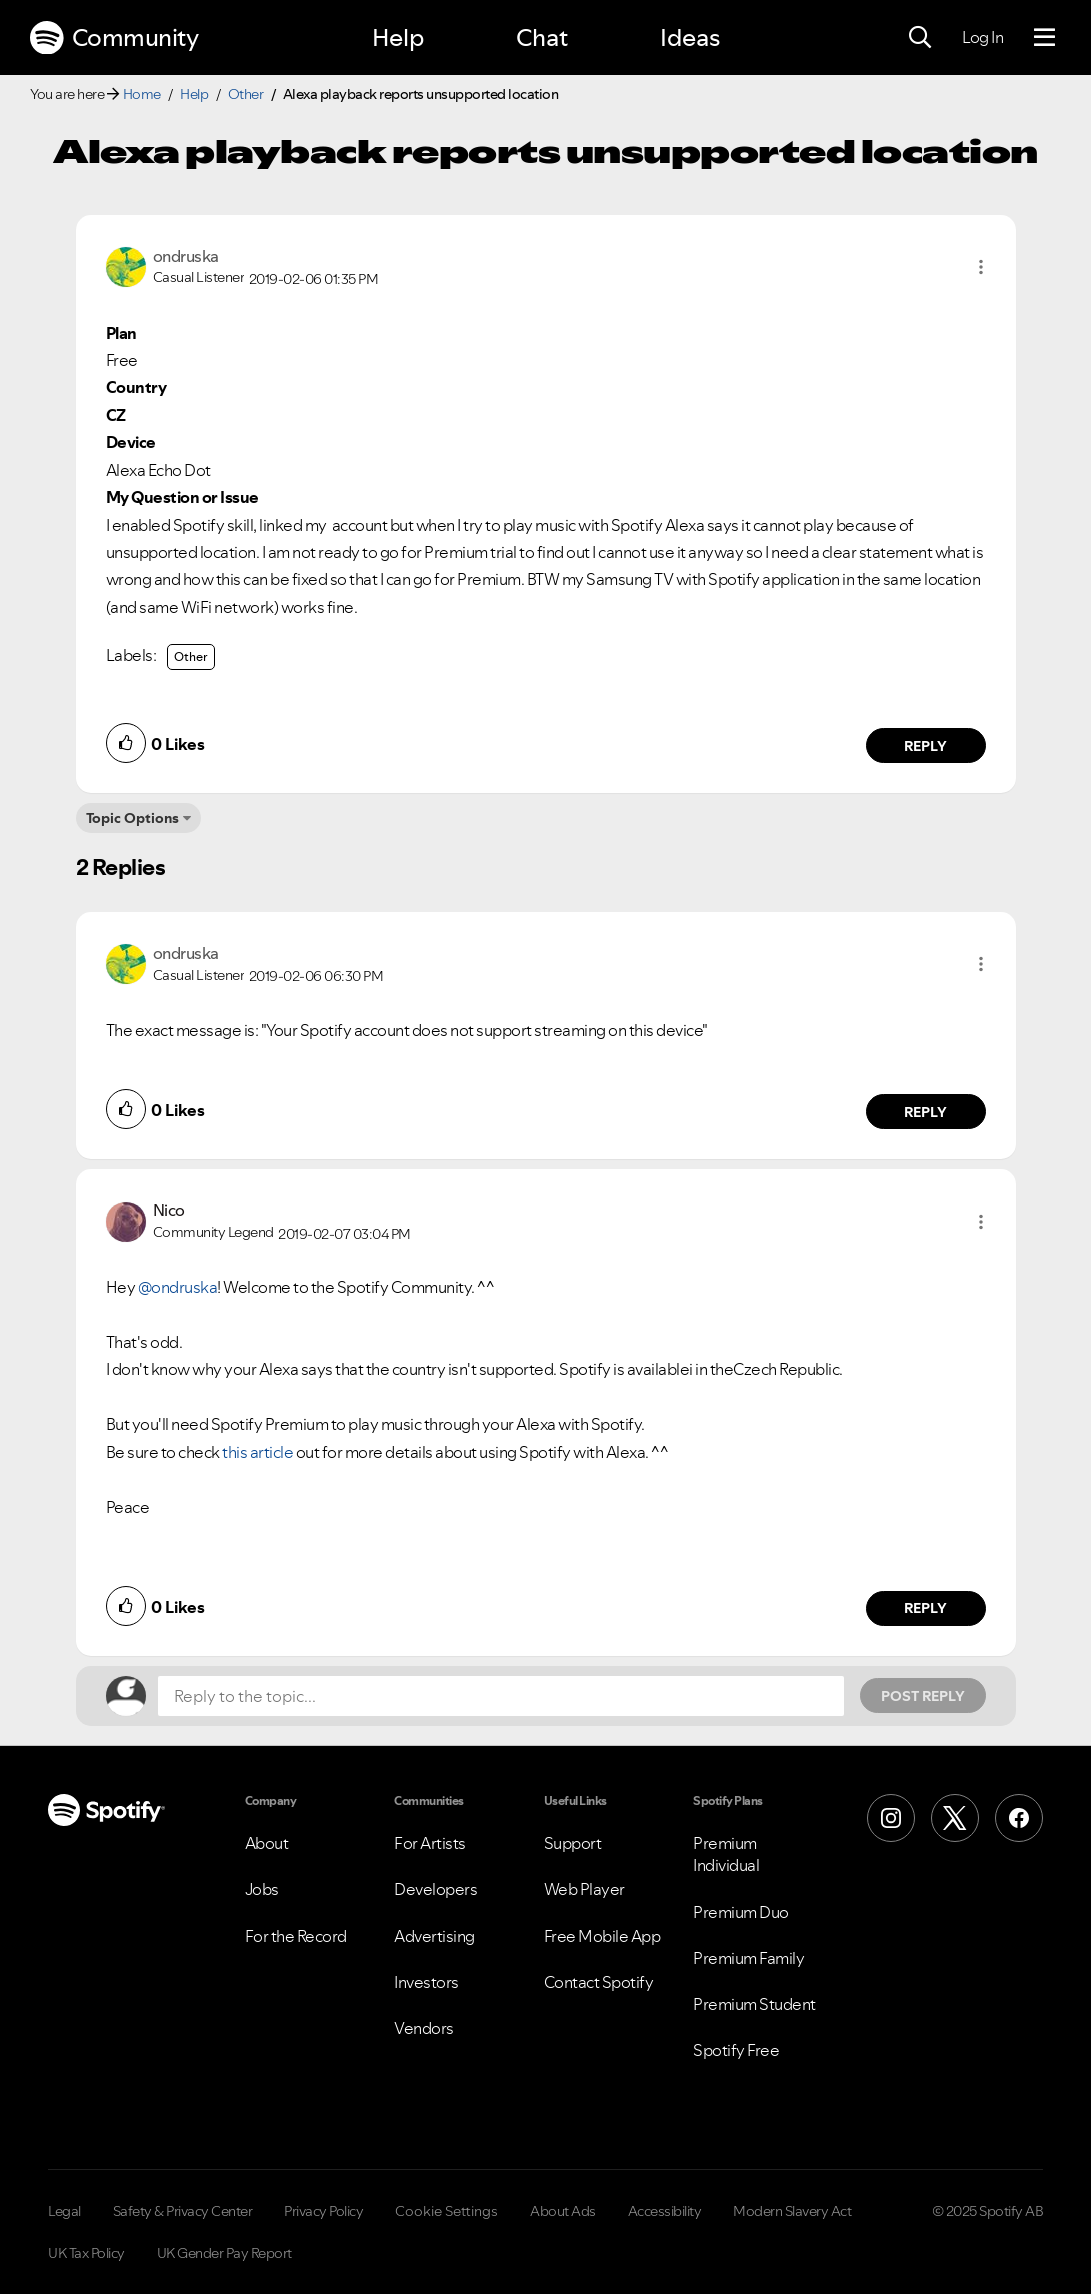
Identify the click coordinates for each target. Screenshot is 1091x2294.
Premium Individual (726, 1854)
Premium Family (748, 1958)
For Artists (430, 1843)
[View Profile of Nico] (169, 1210)
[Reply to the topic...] (501, 1696)
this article (257, 1452)
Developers (435, 1889)
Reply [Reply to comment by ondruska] (925, 746)
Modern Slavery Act (792, 2211)
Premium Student (754, 2004)
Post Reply (923, 1696)
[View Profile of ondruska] (186, 256)
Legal (64, 2211)
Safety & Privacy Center (183, 2211)
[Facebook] (1019, 1818)
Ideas (690, 37)
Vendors (424, 2028)
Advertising (434, 1936)
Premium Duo (741, 1912)
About (267, 1843)
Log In (982, 37)
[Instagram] (891, 1818)
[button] (981, 267)
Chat (542, 37)
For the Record (296, 1936)
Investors (426, 1982)
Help (398, 37)
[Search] (920, 38)
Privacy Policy (323, 2211)
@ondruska (178, 1287)
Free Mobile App (602, 1936)
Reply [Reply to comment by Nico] (925, 1608)
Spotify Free (736, 2050)
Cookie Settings (446, 2211)
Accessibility (665, 2211)
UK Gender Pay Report (224, 2253)
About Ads (563, 2211)
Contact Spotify (599, 1982)
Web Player (584, 1889)
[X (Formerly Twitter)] (955, 1818)
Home (142, 94)
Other (246, 94)
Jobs (262, 1889)
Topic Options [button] (132, 818)
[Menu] (1044, 38)
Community (114, 38)
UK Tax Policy (86, 2253)
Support (573, 1843)
